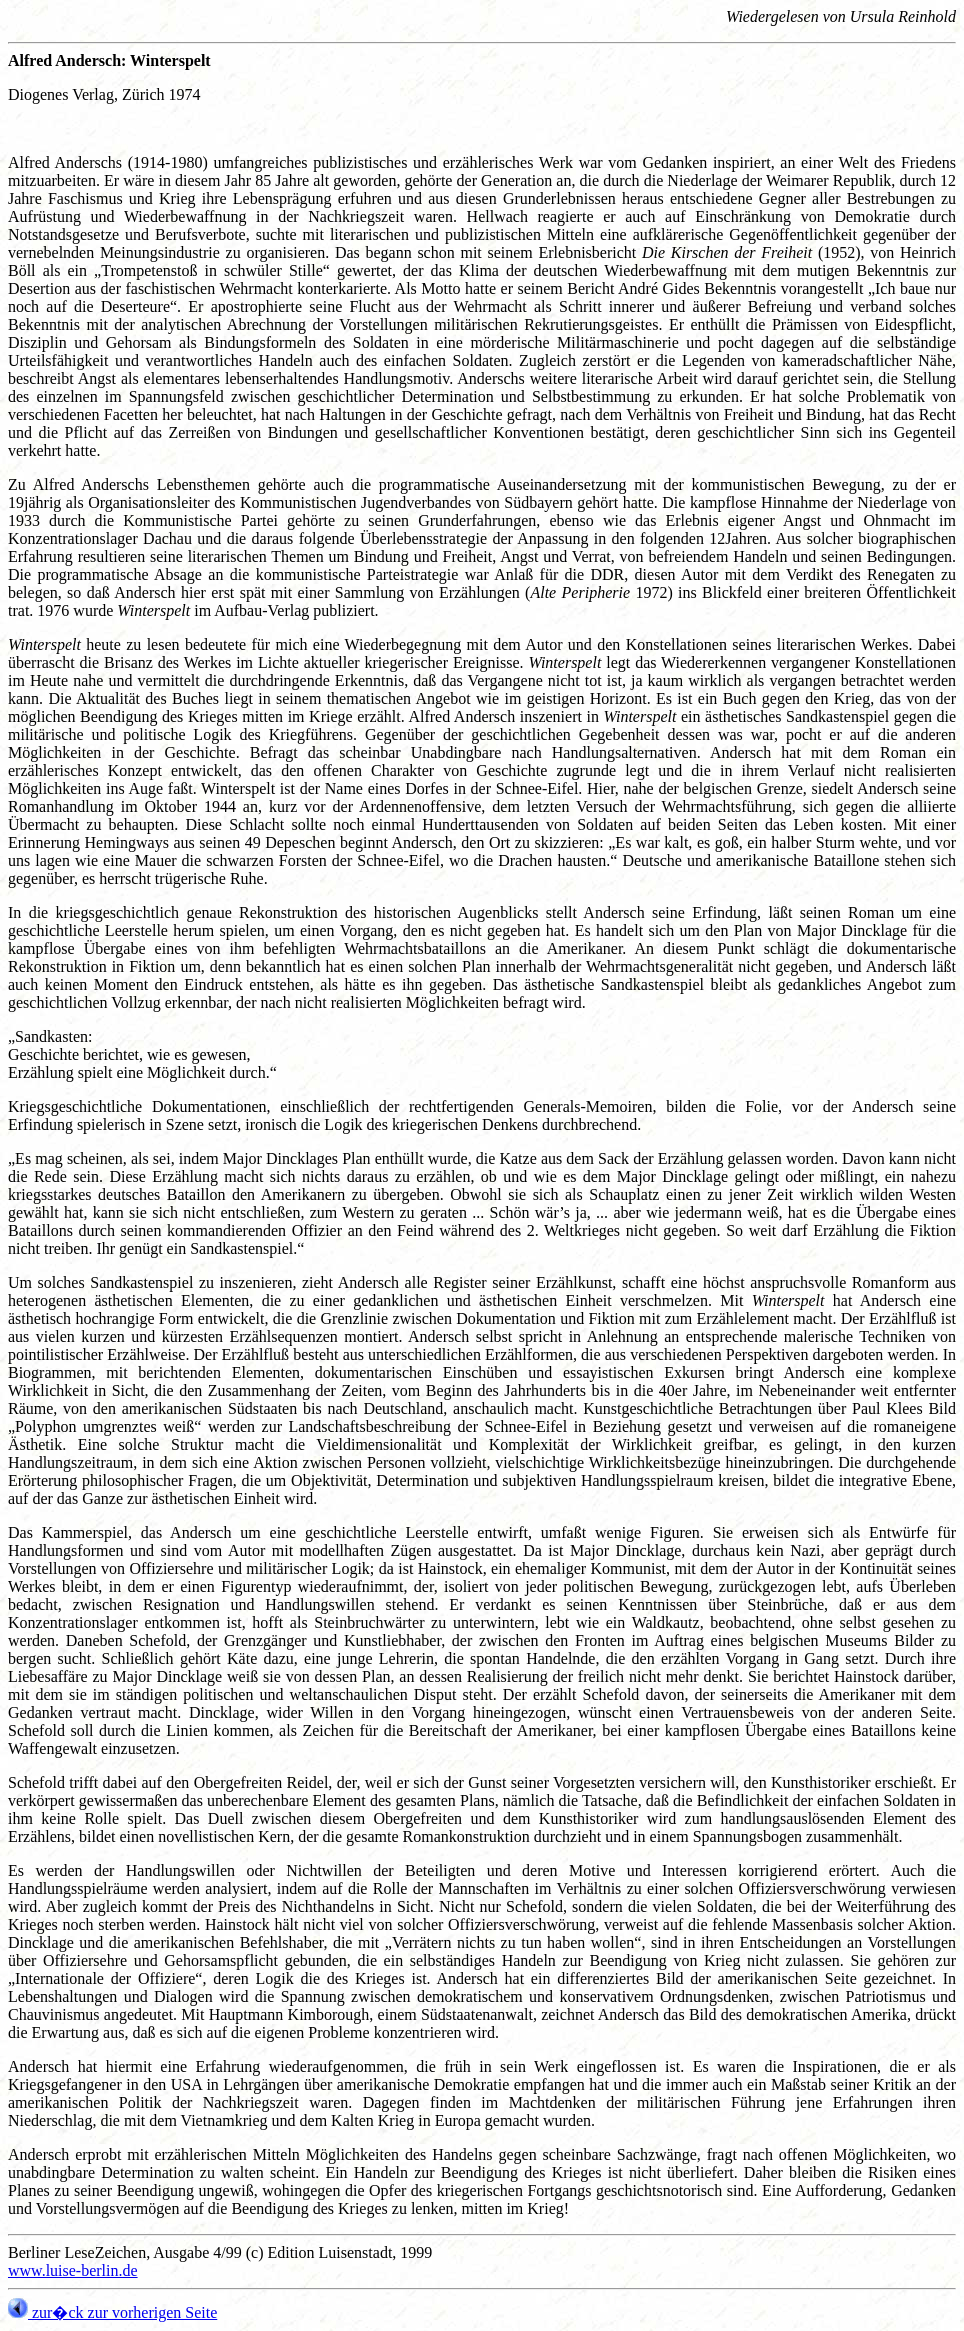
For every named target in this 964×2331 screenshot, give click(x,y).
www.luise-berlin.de (73, 2270)
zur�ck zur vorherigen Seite (112, 2312)
